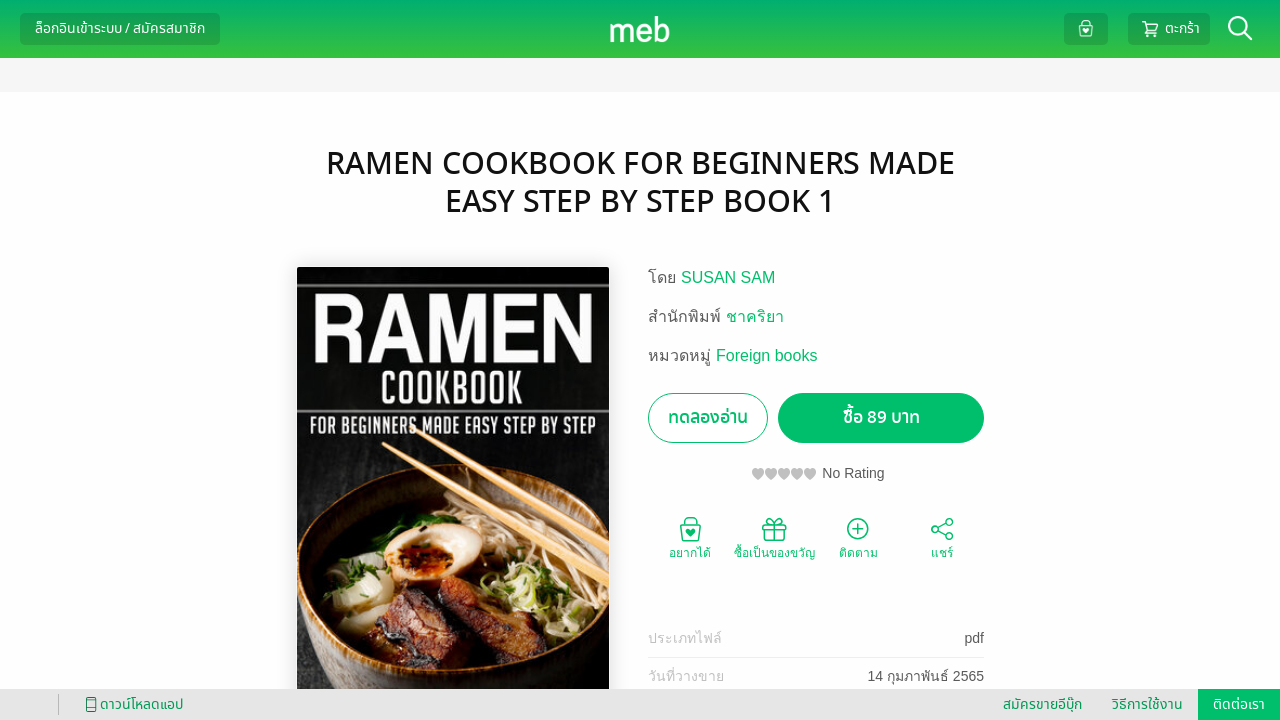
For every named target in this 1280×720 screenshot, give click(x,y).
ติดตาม (858, 537)
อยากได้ (690, 537)
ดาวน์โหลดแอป (131, 704)
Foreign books (766, 355)
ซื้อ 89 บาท (881, 417)
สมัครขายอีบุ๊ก (1042, 704)
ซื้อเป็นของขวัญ (774, 537)
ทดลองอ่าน (708, 417)
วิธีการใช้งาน (1147, 704)
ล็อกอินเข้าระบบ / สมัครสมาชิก (120, 28)
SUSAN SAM (728, 277)
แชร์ (942, 537)
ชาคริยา (755, 316)
